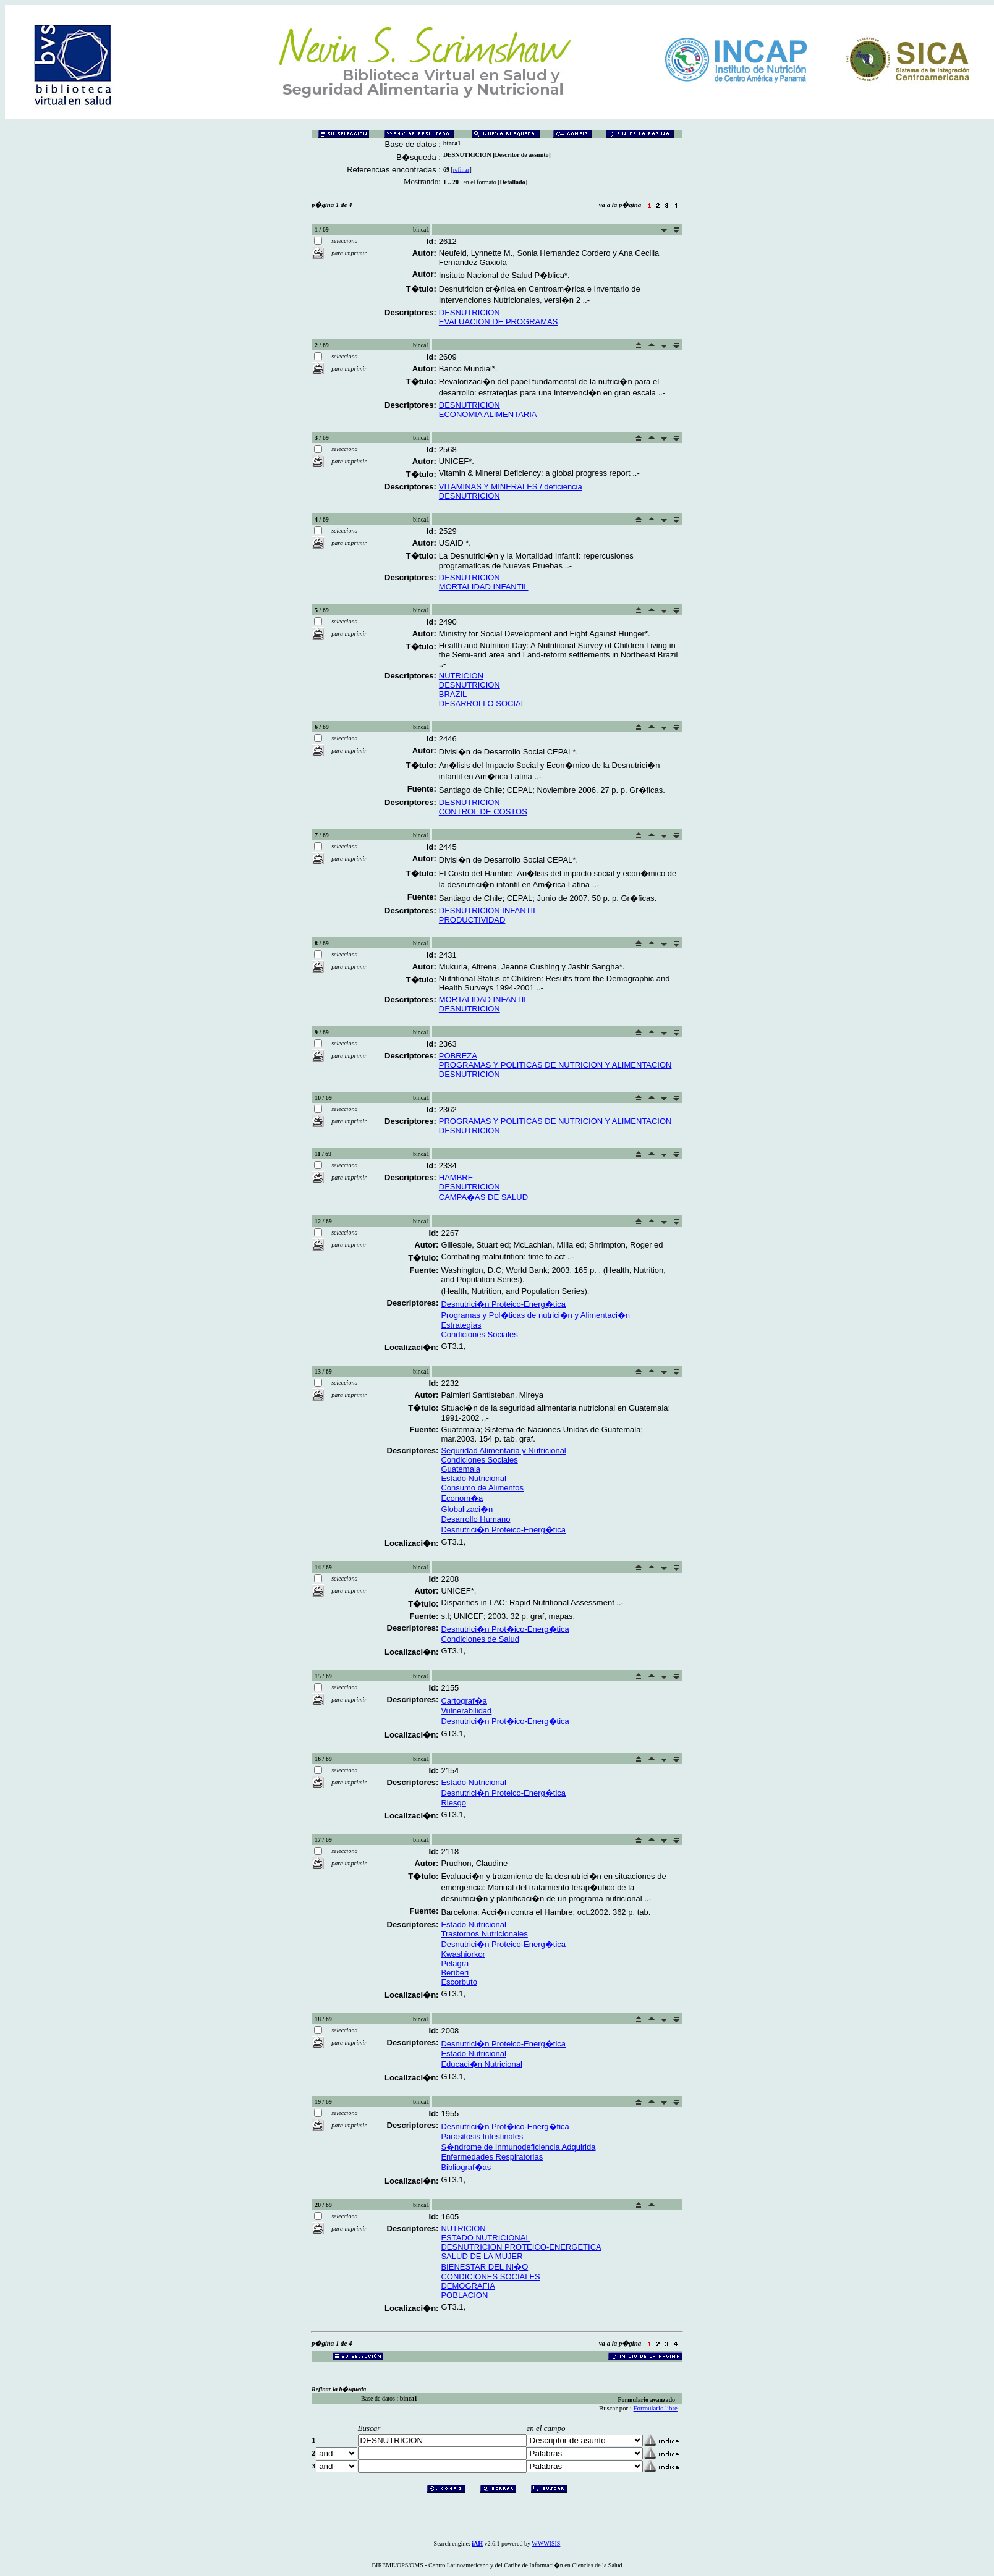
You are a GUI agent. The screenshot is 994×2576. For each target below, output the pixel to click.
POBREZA (458, 1055)
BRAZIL (453, 694)
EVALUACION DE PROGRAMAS (498, 321)
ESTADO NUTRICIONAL (485, 2237)
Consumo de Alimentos (482, 1487)
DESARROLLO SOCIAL (482, 703)
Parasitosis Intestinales (482, 2136)
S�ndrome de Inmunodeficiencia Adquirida (518, 2147)
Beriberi (455, 1972)
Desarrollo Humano (475, 1519)
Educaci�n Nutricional (481, 2064)
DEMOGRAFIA (468, 2286)
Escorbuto (459, 1982)
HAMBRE (456, 1177)
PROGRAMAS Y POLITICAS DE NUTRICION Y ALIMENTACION (555, 1065)
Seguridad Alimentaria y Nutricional (503, 1450)
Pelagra (455, 1963)
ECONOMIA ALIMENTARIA (488, 414)
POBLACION (464, 2295)
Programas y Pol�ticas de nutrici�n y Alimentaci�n (535, 1315)
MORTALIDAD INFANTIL (484, 586)
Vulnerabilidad (466, 1710)
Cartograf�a (463, 1700)
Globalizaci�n (467, 1509)
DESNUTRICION (469, 312)
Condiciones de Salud (480, 1639)
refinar (461, 169)
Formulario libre (656, 2408)
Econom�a (462, 1498)
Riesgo (453, 1802)
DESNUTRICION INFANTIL (488, 910)
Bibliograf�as (466, 2167)
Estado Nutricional (473, 1478)
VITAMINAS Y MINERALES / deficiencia (510, 486)
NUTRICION (461, 675)
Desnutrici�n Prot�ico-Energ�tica (505, 1629)
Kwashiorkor (463, 1954)
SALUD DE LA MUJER (481, 2256)
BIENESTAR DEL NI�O (484, 2266)
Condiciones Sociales (479, 1334)
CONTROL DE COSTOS (483, 811)
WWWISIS (546, 2543)
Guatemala (460, 1469)
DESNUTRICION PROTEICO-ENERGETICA (521, 2247)
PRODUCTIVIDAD (472, 919)
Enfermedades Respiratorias (492, 2156)
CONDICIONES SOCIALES (490, 2276)
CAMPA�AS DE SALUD (483, 1197)
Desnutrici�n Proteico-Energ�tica (503, 1304)
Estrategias (461, 1325)
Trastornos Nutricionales (484, 1933)
